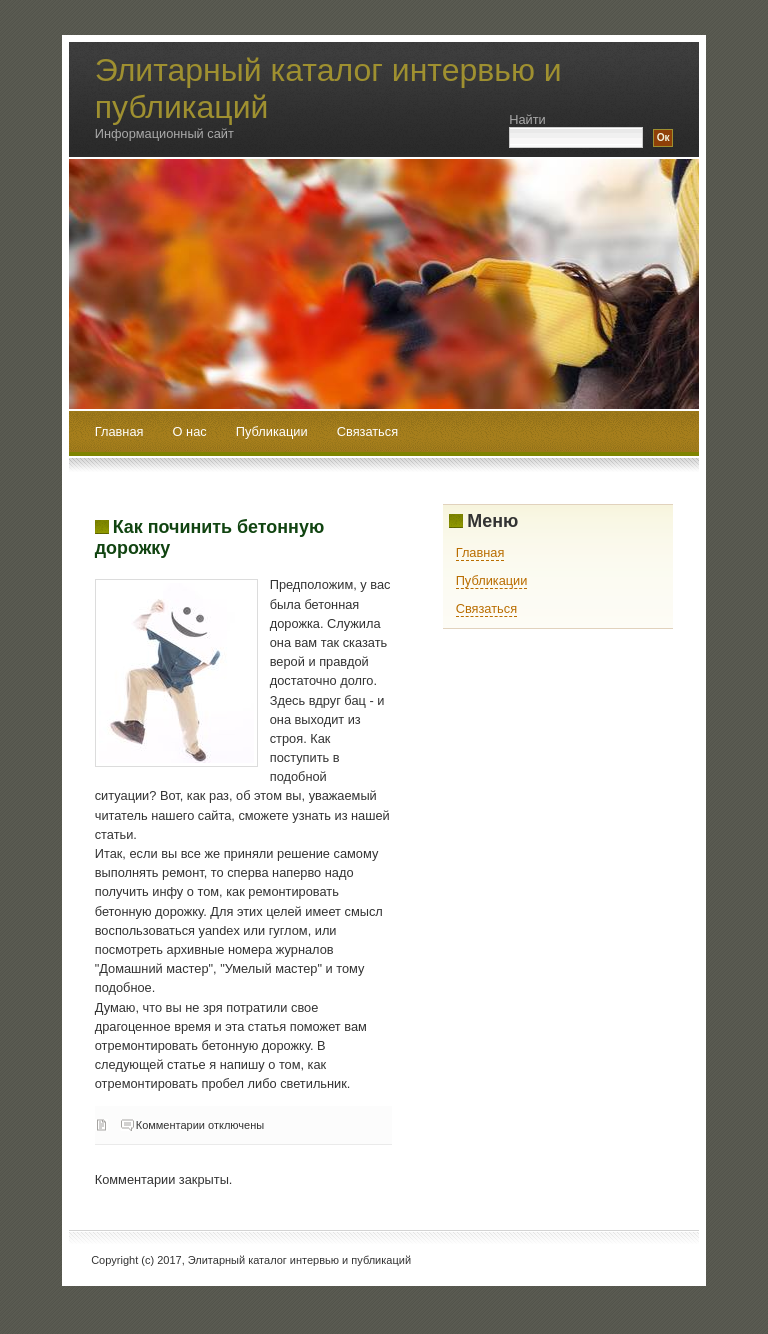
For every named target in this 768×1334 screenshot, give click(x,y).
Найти (527, 119)
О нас (192, 431)
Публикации (273, 431)
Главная (119, 431)
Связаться (367, 431)
